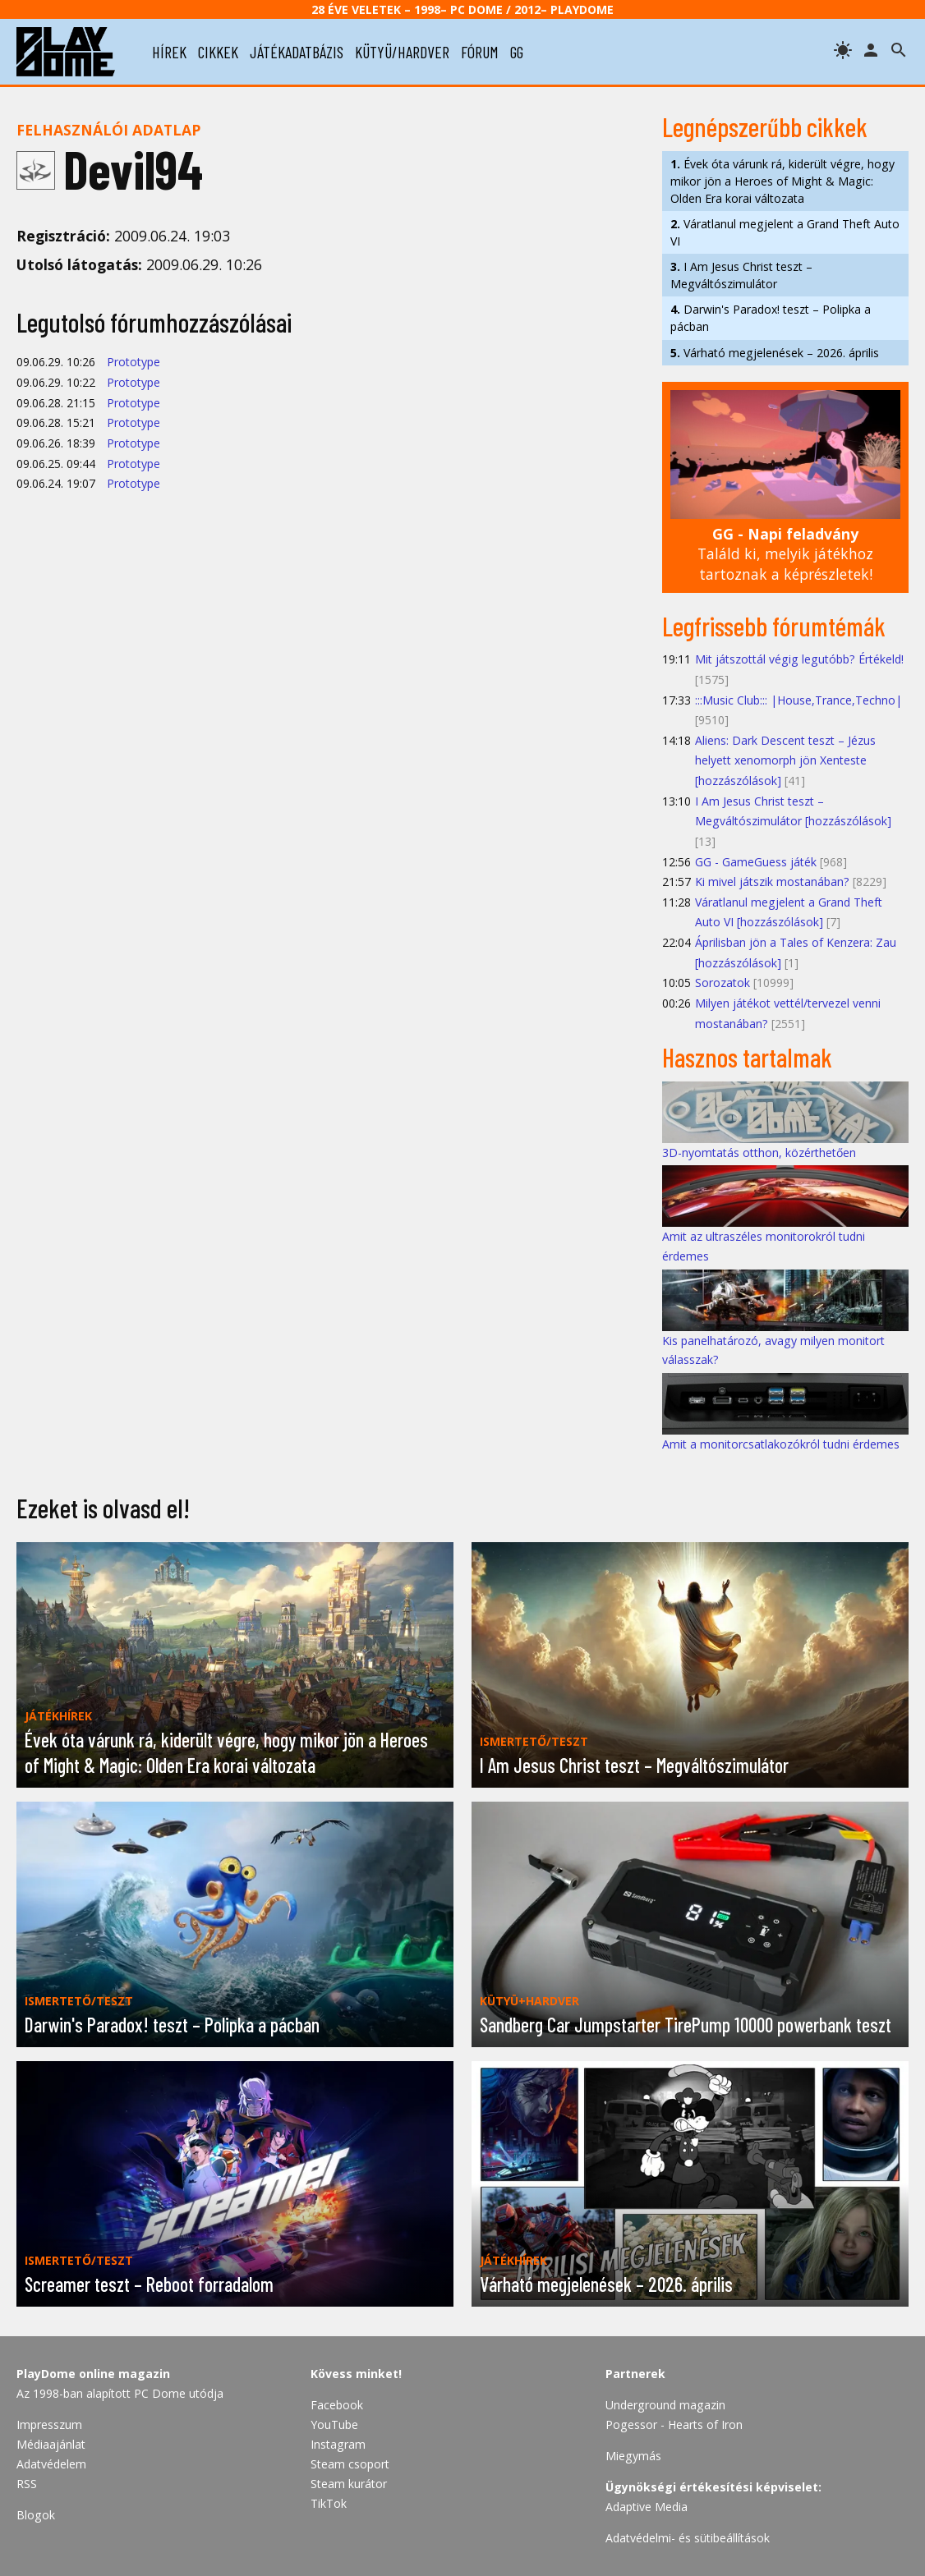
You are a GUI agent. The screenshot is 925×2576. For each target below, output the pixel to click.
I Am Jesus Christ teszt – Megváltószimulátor (741, 275)
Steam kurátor (349, 2483)
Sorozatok (722, 982)
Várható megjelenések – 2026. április (774, 352)
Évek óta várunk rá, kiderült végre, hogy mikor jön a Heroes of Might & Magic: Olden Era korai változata (782, 181)
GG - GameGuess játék (756, 862)
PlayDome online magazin (93, 2373)
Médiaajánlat (50, 2444)
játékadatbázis (296, 52)
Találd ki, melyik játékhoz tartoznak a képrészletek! (785, 554)
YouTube (334, 2424)
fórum (480, 52)
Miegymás (633, 2456)
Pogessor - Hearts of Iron (674, 2424)
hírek (169, 52)
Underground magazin (665, 2405)
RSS (26, 2483)
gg (516, 52)
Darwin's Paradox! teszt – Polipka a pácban (770, 317)
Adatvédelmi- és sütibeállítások (687, 2538)
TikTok (329, 2503)
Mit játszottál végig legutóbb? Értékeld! (799, 659)
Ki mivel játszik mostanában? (772, 881)
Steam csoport (350, 2464)
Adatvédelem (51, 2464)
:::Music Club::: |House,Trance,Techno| (798, 700)
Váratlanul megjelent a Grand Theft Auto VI (785, 232)
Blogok (35, 2515)
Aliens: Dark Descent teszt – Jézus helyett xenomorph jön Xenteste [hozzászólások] (785, 760)
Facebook (337, 2405)
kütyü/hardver (402, 52)
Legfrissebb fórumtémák (774, 625)
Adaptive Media (646, 2506)
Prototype (133, 362)
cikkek (218, 52)
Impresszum (49, 2424)
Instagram (338, 2444)
